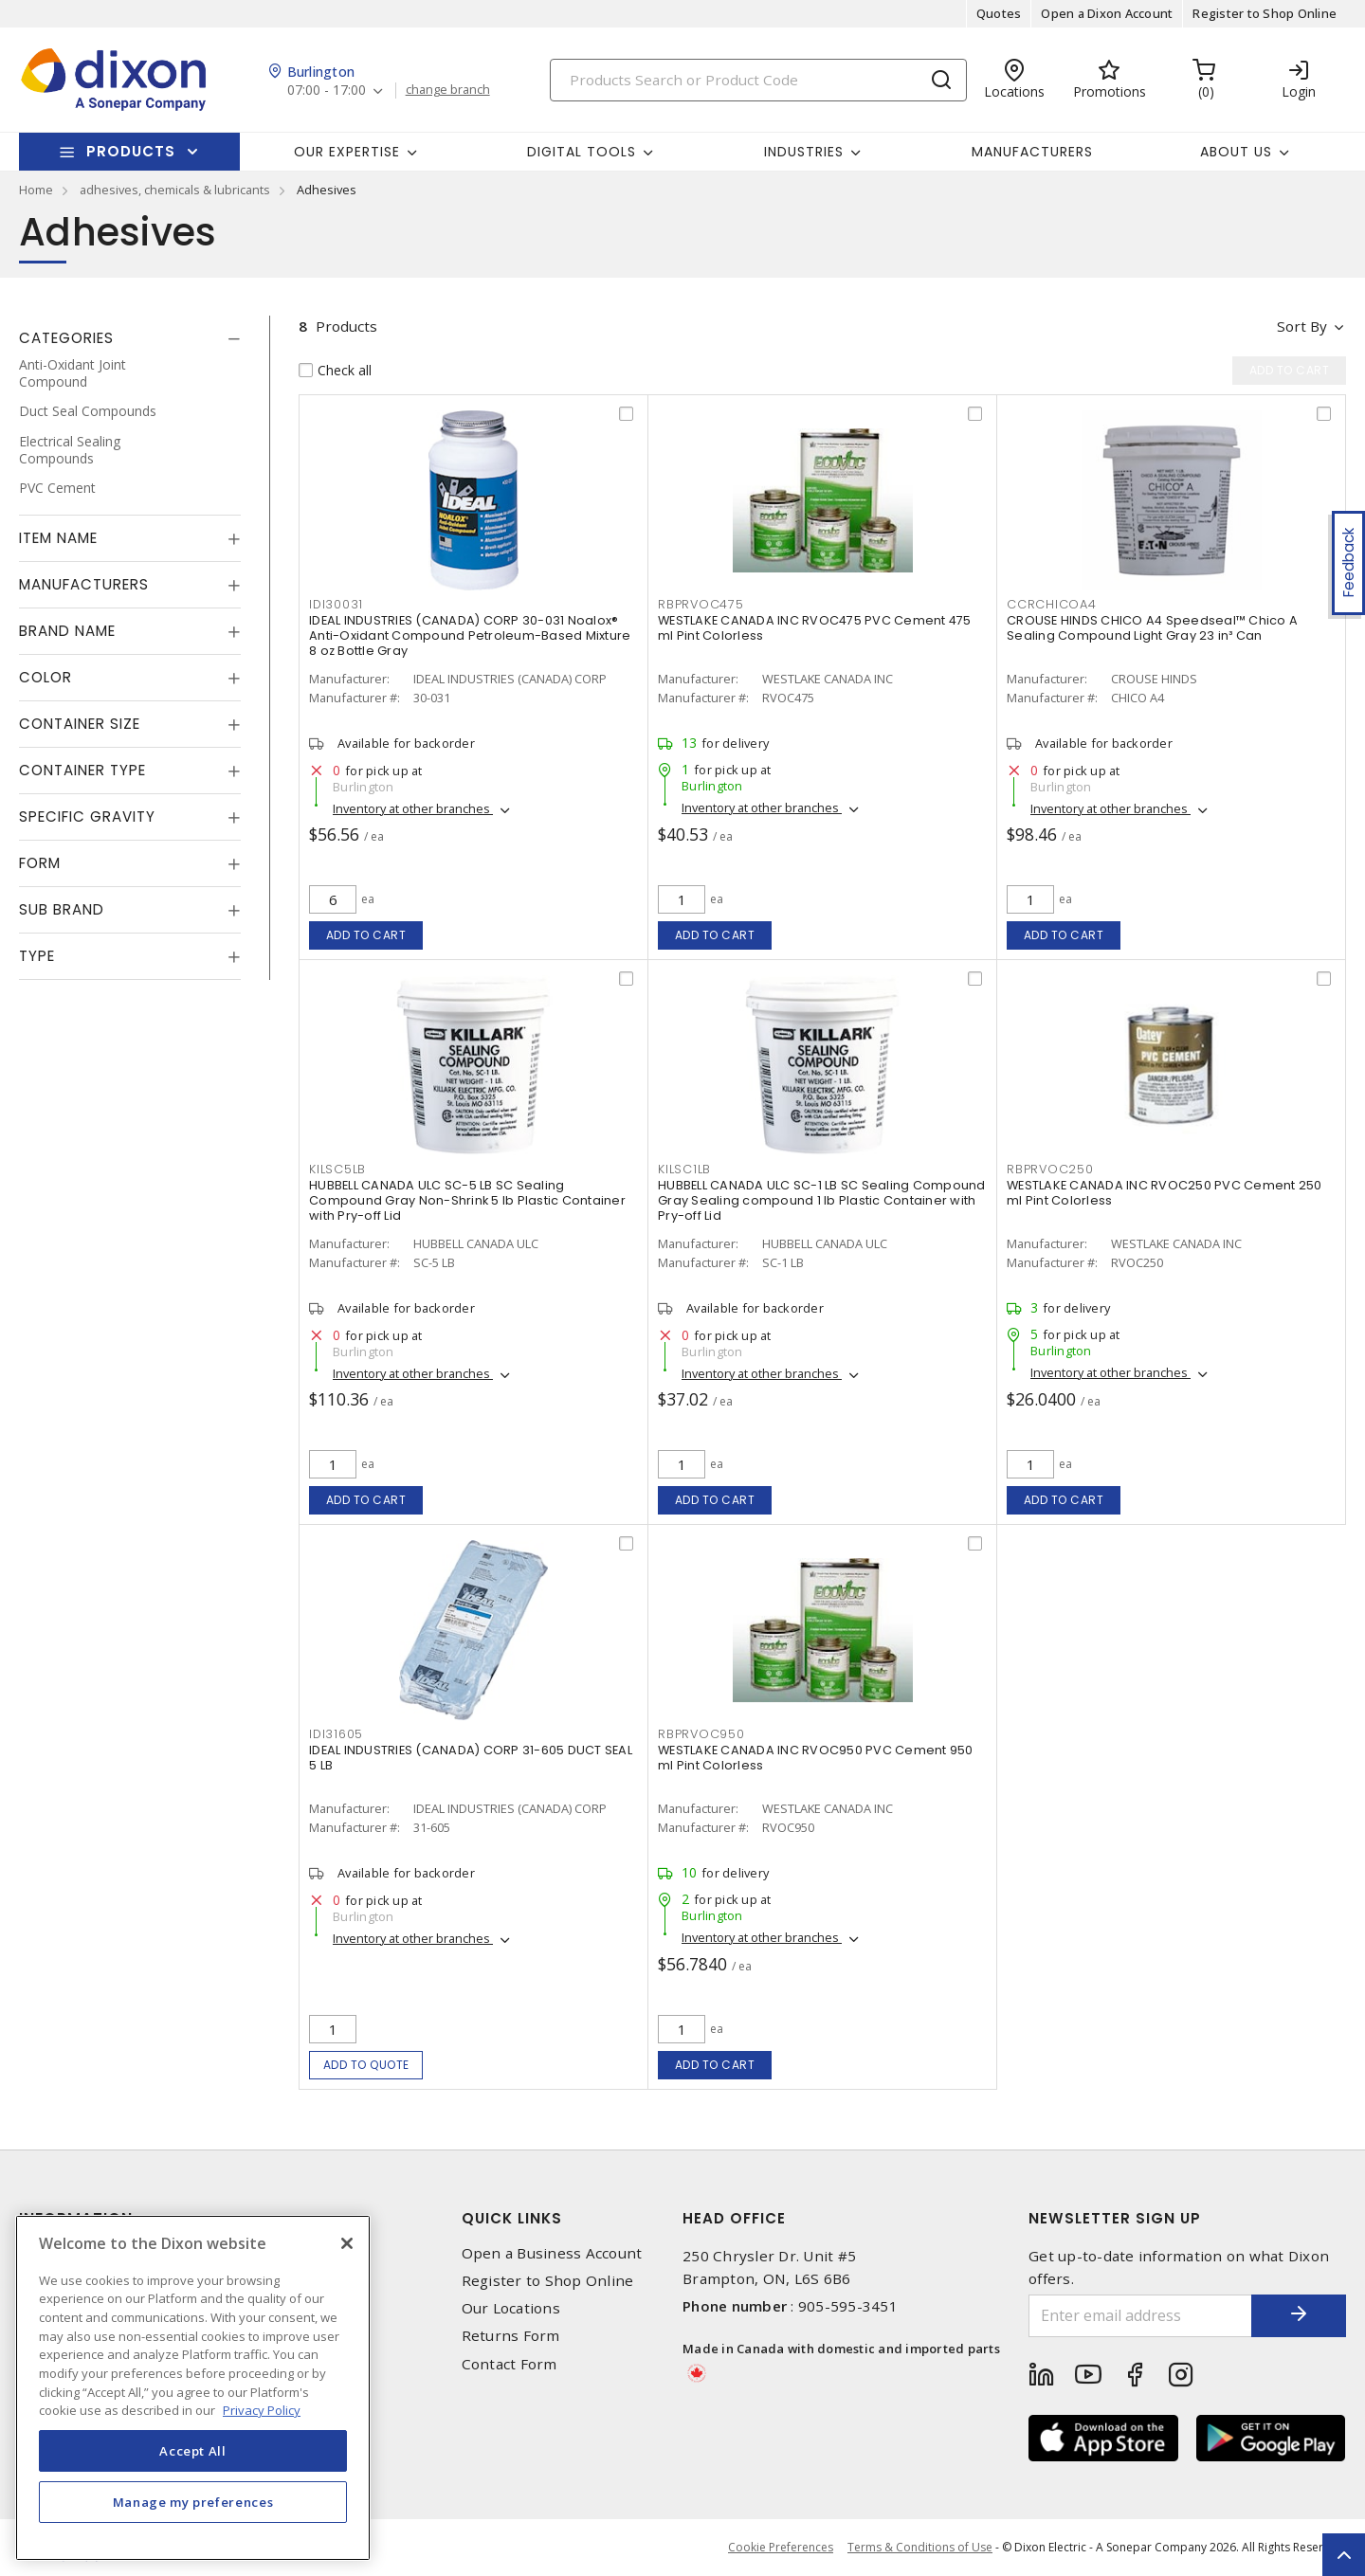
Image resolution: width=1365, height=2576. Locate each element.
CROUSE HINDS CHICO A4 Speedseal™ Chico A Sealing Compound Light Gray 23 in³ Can (1152, 628)
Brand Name (67, 631)
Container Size (79, 724)
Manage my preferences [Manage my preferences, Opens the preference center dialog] (193, 2502)
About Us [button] (1236, 151)
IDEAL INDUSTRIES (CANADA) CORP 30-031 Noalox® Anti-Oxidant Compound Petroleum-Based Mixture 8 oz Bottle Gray (469, 635)
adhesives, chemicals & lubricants (175, 189)
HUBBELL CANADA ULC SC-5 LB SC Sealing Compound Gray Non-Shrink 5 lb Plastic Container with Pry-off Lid (467, 1200)
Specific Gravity (87, 816)
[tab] (130, 338)
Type (37, 956)
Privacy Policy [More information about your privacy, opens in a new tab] (261, 2410)
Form (40, 863)
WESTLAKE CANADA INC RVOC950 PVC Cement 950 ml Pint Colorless (816, 1757)
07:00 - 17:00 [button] (326, 90)
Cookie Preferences (780, 2547)
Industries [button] (804, 151)
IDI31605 (336, 1734)
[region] (193, 2388)
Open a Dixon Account (1107, 13)
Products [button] (130, 151)
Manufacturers (1032, 151)
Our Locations (511, 2308)
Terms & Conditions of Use (919, 2547)
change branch (448, 90)
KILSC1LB (684, 1169)
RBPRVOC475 (701, 604)
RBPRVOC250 (1050, 1169)
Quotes (999, 13)
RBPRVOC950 (701, 1734)
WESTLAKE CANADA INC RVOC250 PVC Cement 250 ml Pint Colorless (1164, 1192)
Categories (66, 338)
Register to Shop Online (1264, 13)
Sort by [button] (1302, 326)
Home (36, 189)
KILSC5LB (337, 1169)
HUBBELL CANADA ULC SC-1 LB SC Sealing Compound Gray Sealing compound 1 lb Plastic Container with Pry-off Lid (822, 1200)
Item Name (58, 538)
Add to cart (366, 935)
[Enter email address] (1140, 2316)
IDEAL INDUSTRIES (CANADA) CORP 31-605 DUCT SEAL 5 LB (470, 1757)
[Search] (758, 80)
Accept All (193, 2450)
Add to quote (366, 2065)
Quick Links (512, 2218)
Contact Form (509, 2364)
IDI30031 (336, 604)
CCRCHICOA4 (1052, 604)
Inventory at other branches (413, 808)
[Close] (347, 2243)
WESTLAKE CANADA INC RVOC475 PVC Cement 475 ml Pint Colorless (815, 628)
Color (45, 677)
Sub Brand (61, 909)
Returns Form (511, 2336)
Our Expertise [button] (347, 151)
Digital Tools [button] (581, 151)
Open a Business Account (552, 2253)
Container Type (82, 770)
